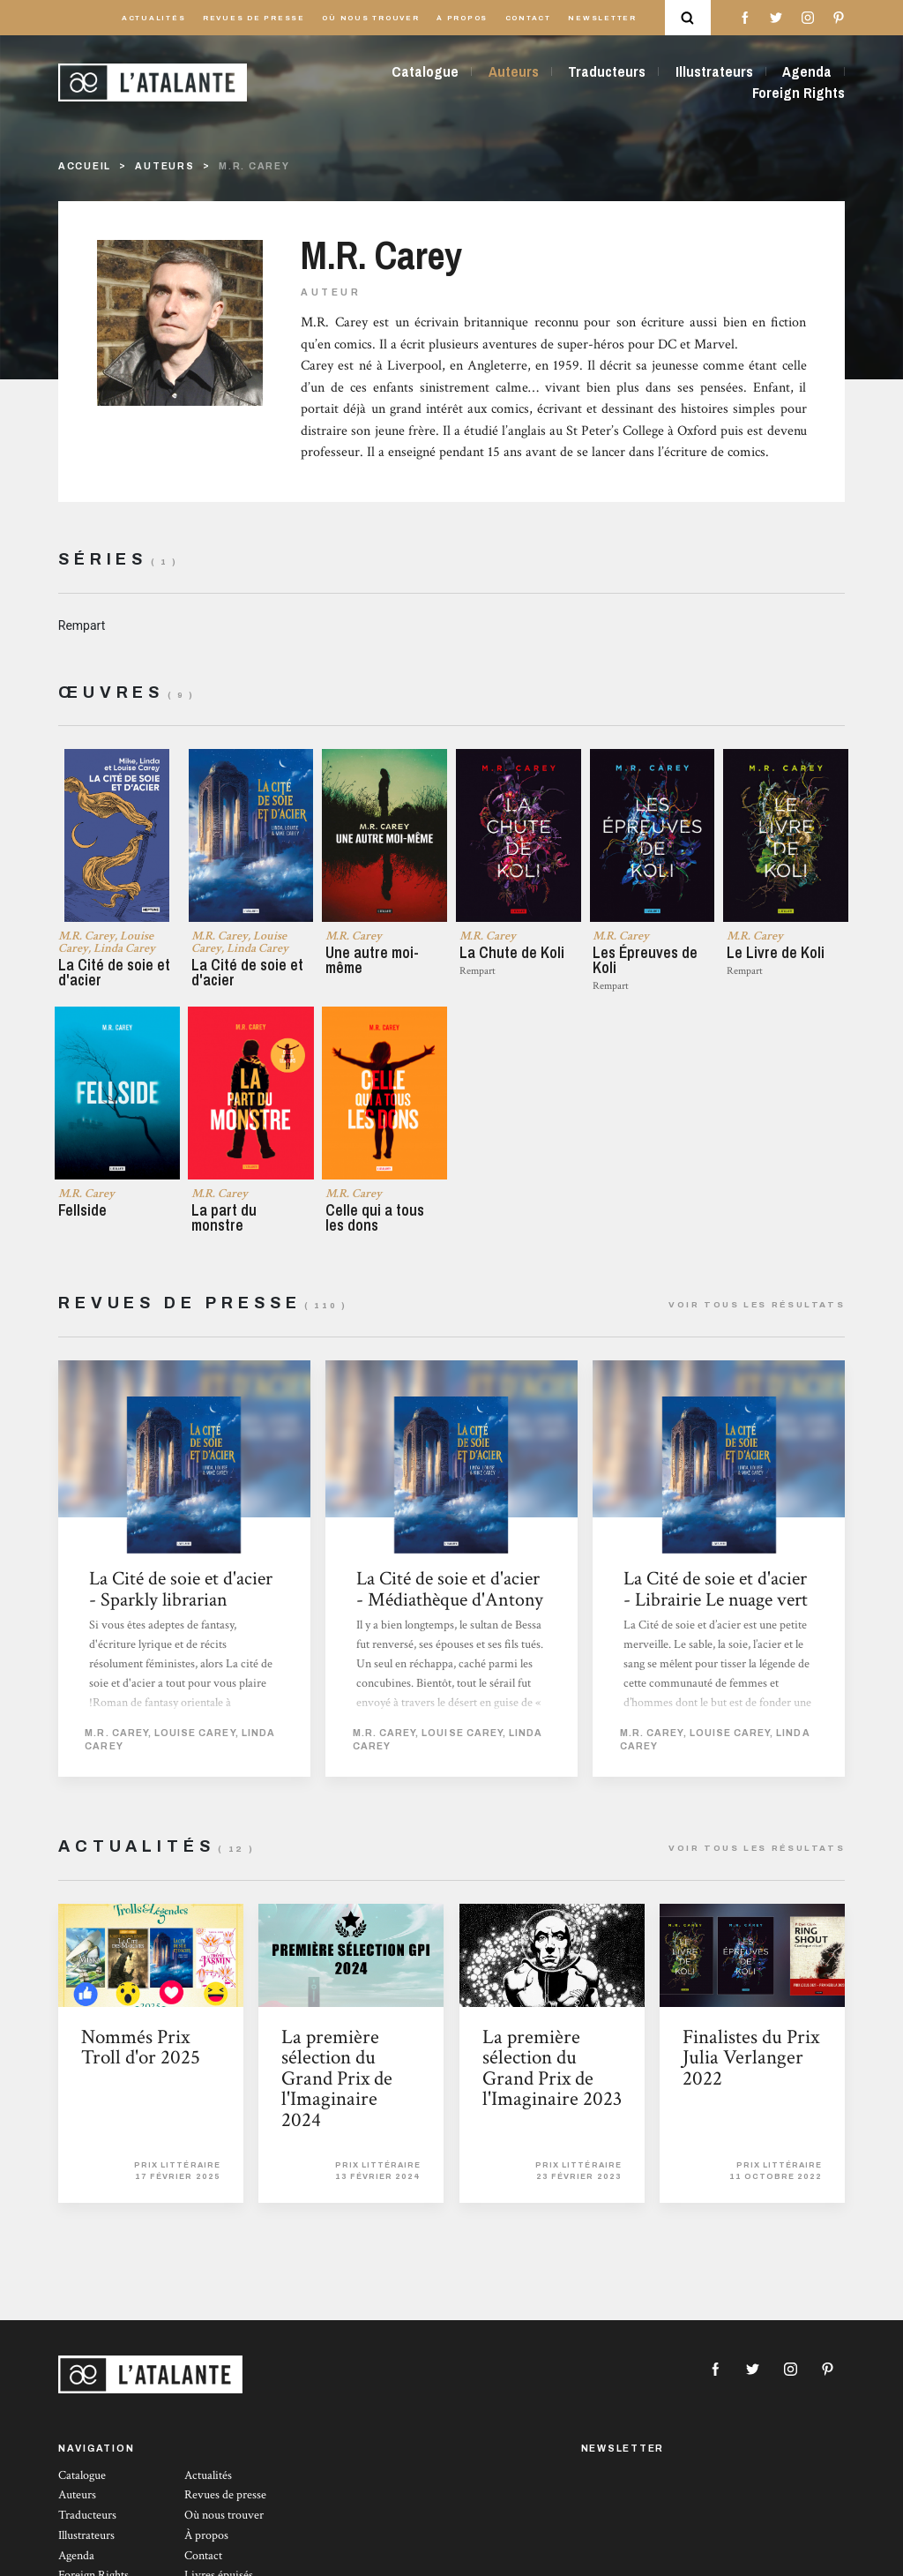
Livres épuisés (218, 2565)
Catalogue (425, 71)
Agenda (807, 71)
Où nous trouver (370, 18)
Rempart (81, 625)
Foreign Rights (798, 92)
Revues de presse (254, 18)
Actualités (154, 18)
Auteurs (514, 71)
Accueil (84, 166)
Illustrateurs (714, 71)
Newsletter (602, 18)
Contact (528, 18)
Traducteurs (607, 71)
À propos (462, 18)
